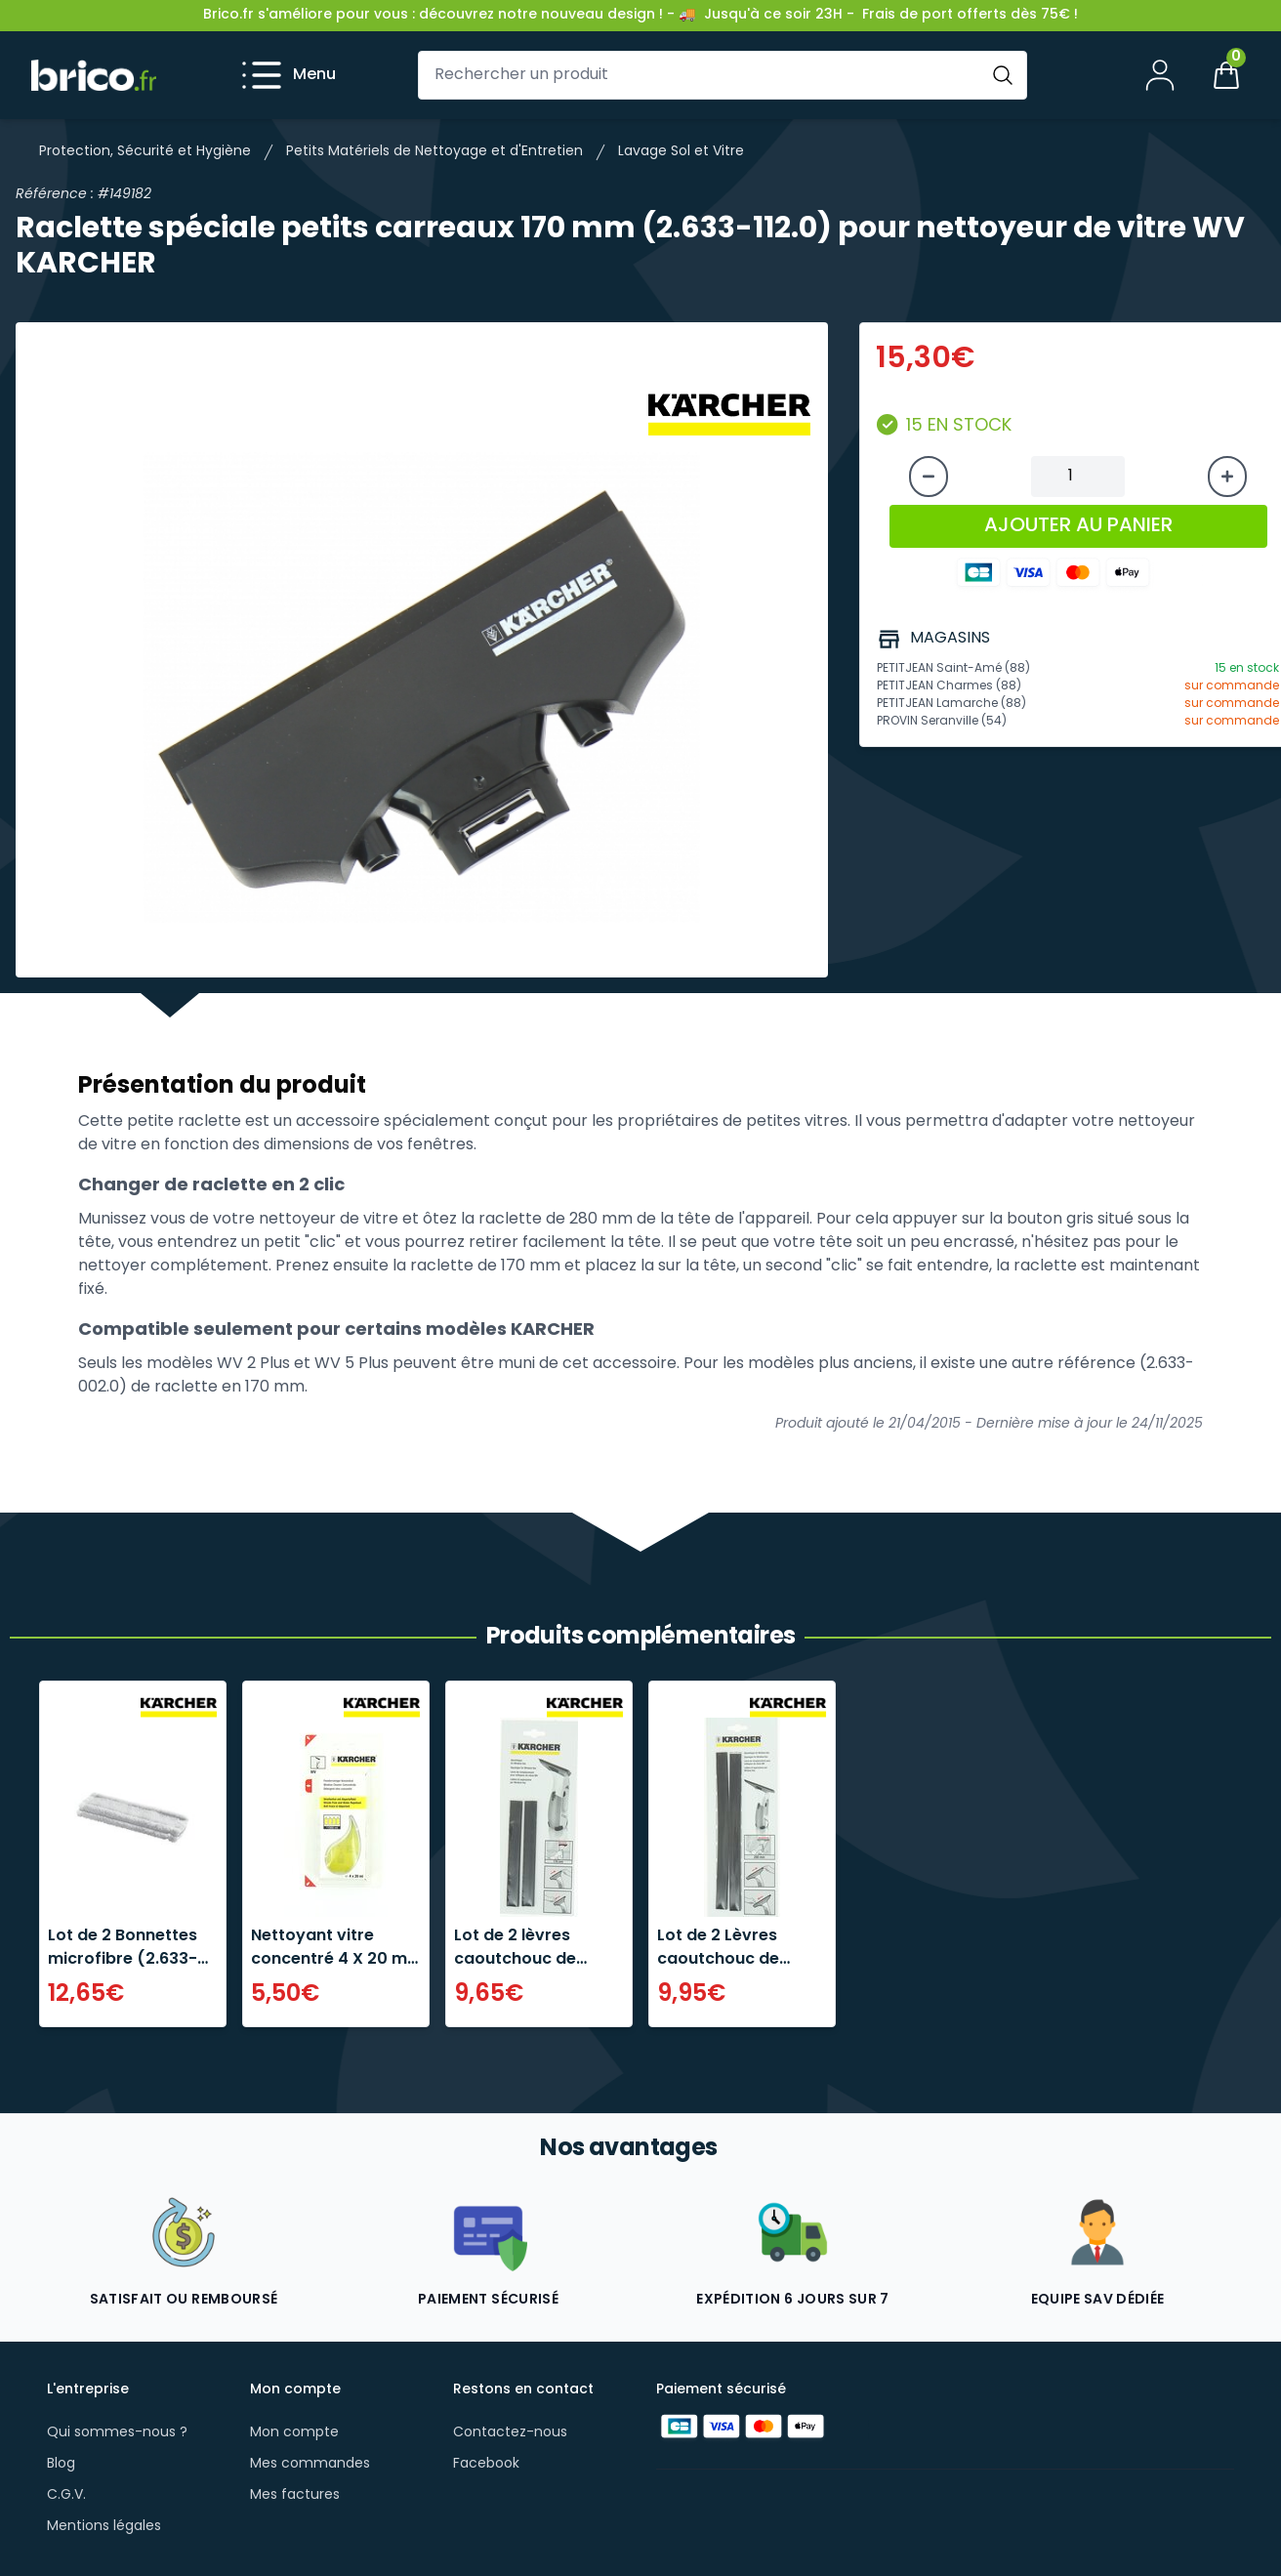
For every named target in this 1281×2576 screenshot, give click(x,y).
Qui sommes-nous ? (117, 2433)
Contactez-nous (510, 2433)
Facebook (486, 2464)
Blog (61, 2464)
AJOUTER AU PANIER (1078, 526)
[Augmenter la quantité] (1227, 476)
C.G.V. (66, 2495)
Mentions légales (104, 2526)
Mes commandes (310, 2464)
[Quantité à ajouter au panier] (1078, 476)
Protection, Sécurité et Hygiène (145, 152)
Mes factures (295, 2495)
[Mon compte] (1160, 75)
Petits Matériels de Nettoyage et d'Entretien (434, 152)
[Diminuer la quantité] (928, 476)
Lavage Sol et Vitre (681, 152)
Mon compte (294, 2433)
